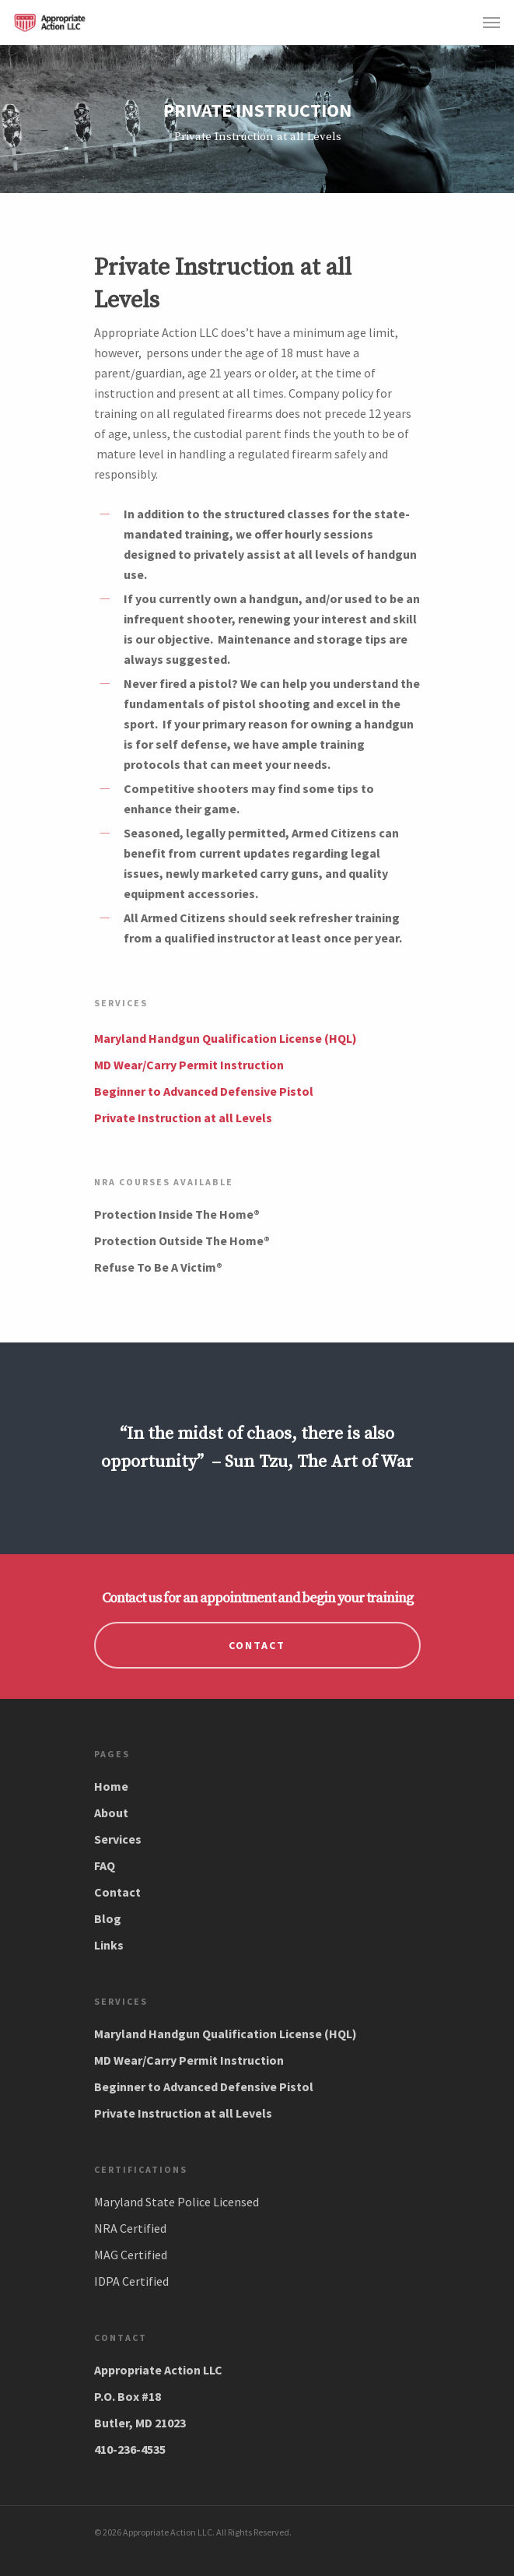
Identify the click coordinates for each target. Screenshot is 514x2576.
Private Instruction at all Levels (183, 1117)
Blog (107, 1918)
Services (118, 1839)
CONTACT (257, 1645)
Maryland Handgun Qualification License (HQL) (225, 1038)
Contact (117, 1892)
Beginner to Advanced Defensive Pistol (203, 1091)
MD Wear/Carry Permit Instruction (189, 1064)
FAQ (104, 1865)
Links (109, 1945)
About (111, 1812)
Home (111, 1786)
